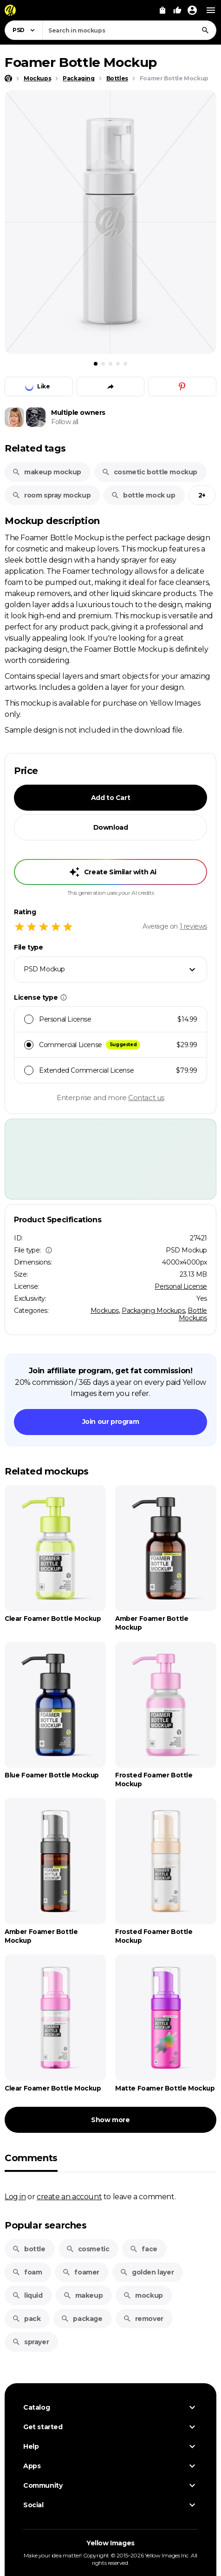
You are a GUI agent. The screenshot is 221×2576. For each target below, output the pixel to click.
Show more (110, 2120)
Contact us (146, 1097)
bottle (29, 2249)
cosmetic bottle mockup (149, 472)
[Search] (205, 30)
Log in (15, 2196)
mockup (143, 2295)
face (143, 2249)
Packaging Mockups (153, 1310)
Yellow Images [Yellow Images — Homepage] (110, 2543)
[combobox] (129, 30)
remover (143, 2318)
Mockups (105, 1310)
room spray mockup (51, 495)
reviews (193, 926)
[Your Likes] (177, 10)
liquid (27, 2295)
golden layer (147, 2272)
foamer (80, 2272)
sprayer (30, 2342)
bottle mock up (143, 495)
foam (27, 2272)
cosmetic (88, 2249)
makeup (83, 2295)
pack (26, 2318)
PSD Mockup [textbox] (44, 969)
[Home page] (8, 78)
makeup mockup (46, 472)
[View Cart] (162, 10)
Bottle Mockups (193, 1314)
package (81, 2318)
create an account (69, 2196)
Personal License (181, 1286)
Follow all (64, 422)
